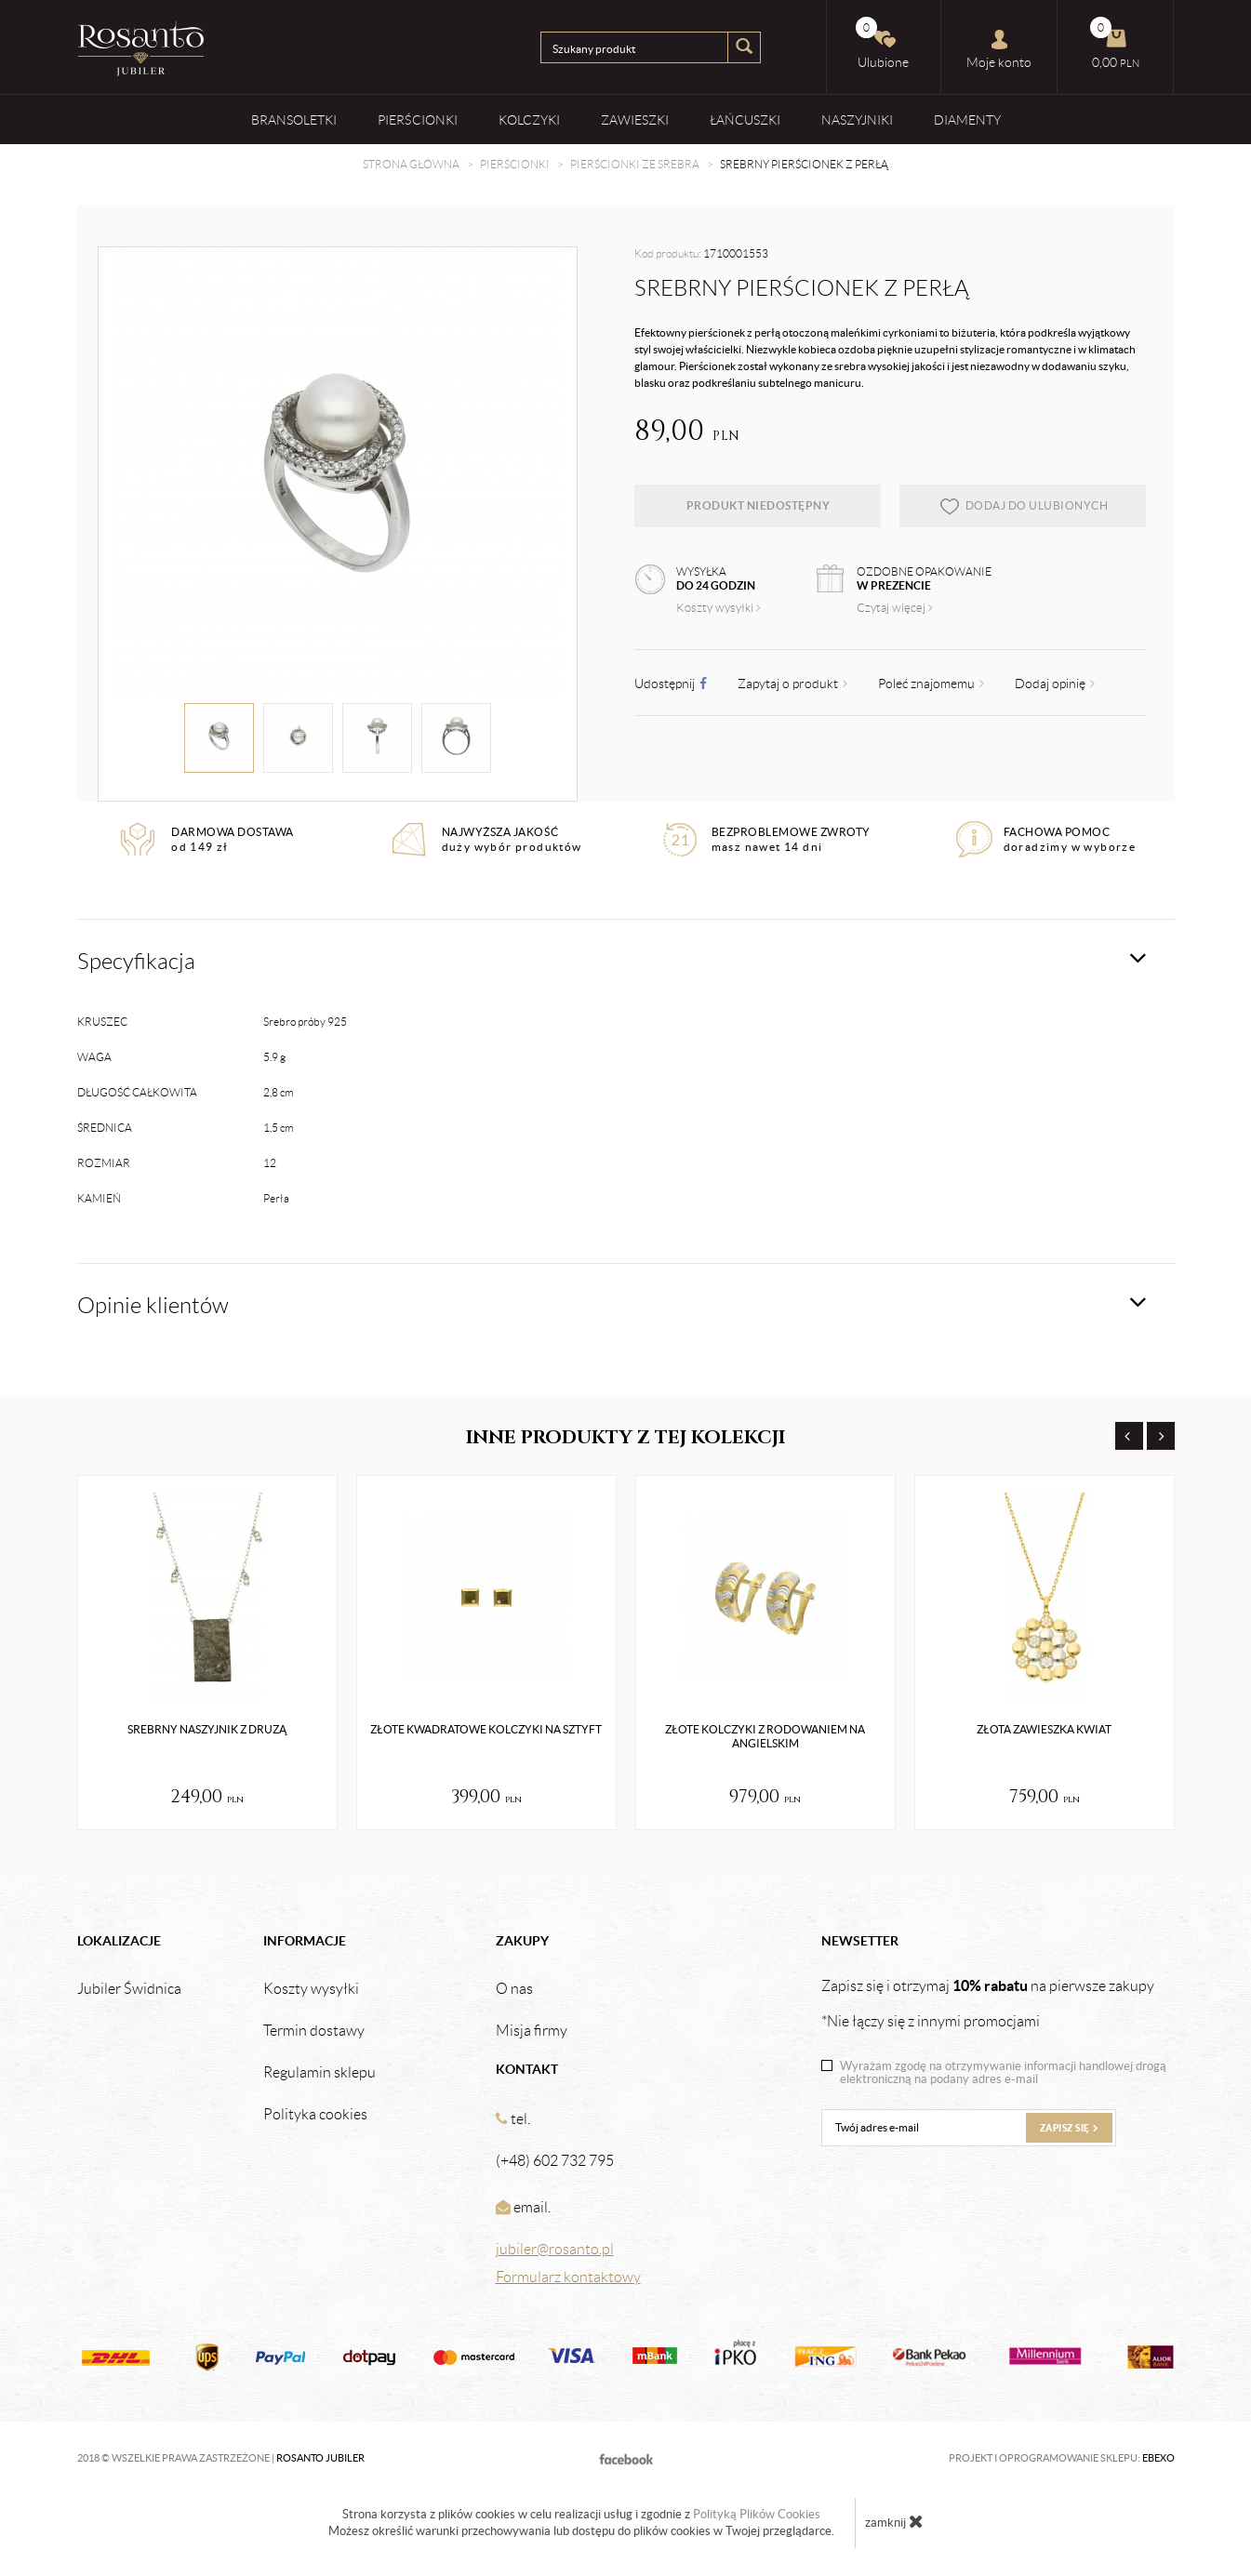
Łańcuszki (745, 119)
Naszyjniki (857, 119)
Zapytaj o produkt (792, 683)
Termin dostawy (314, 2031)
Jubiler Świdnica (129, 1989)
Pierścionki (417, 119)
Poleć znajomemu (931, 683)
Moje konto (998, 49)
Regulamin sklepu (319, 2072)
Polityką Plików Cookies (756, 2514)
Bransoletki (294, 119)
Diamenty (967, 119)
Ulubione (883, 43)
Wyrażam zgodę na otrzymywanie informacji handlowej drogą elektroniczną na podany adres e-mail (1003, 2073)
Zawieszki (634, 119)
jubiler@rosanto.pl (555, 2249)
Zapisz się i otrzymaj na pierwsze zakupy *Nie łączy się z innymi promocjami (987, 2003)
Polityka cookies (315, 2114)
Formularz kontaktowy (568, 2277)
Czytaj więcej (895, 608)
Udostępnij (670, 683)
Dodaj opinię (1055, 683)
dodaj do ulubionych (1023, 506)
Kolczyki (529, 119)
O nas (514, 1989)
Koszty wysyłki (718, 608)
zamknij (894, 2521)
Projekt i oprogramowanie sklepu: (1062, 2457)
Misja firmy (531, 2031)
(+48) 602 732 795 (555, 2161)
